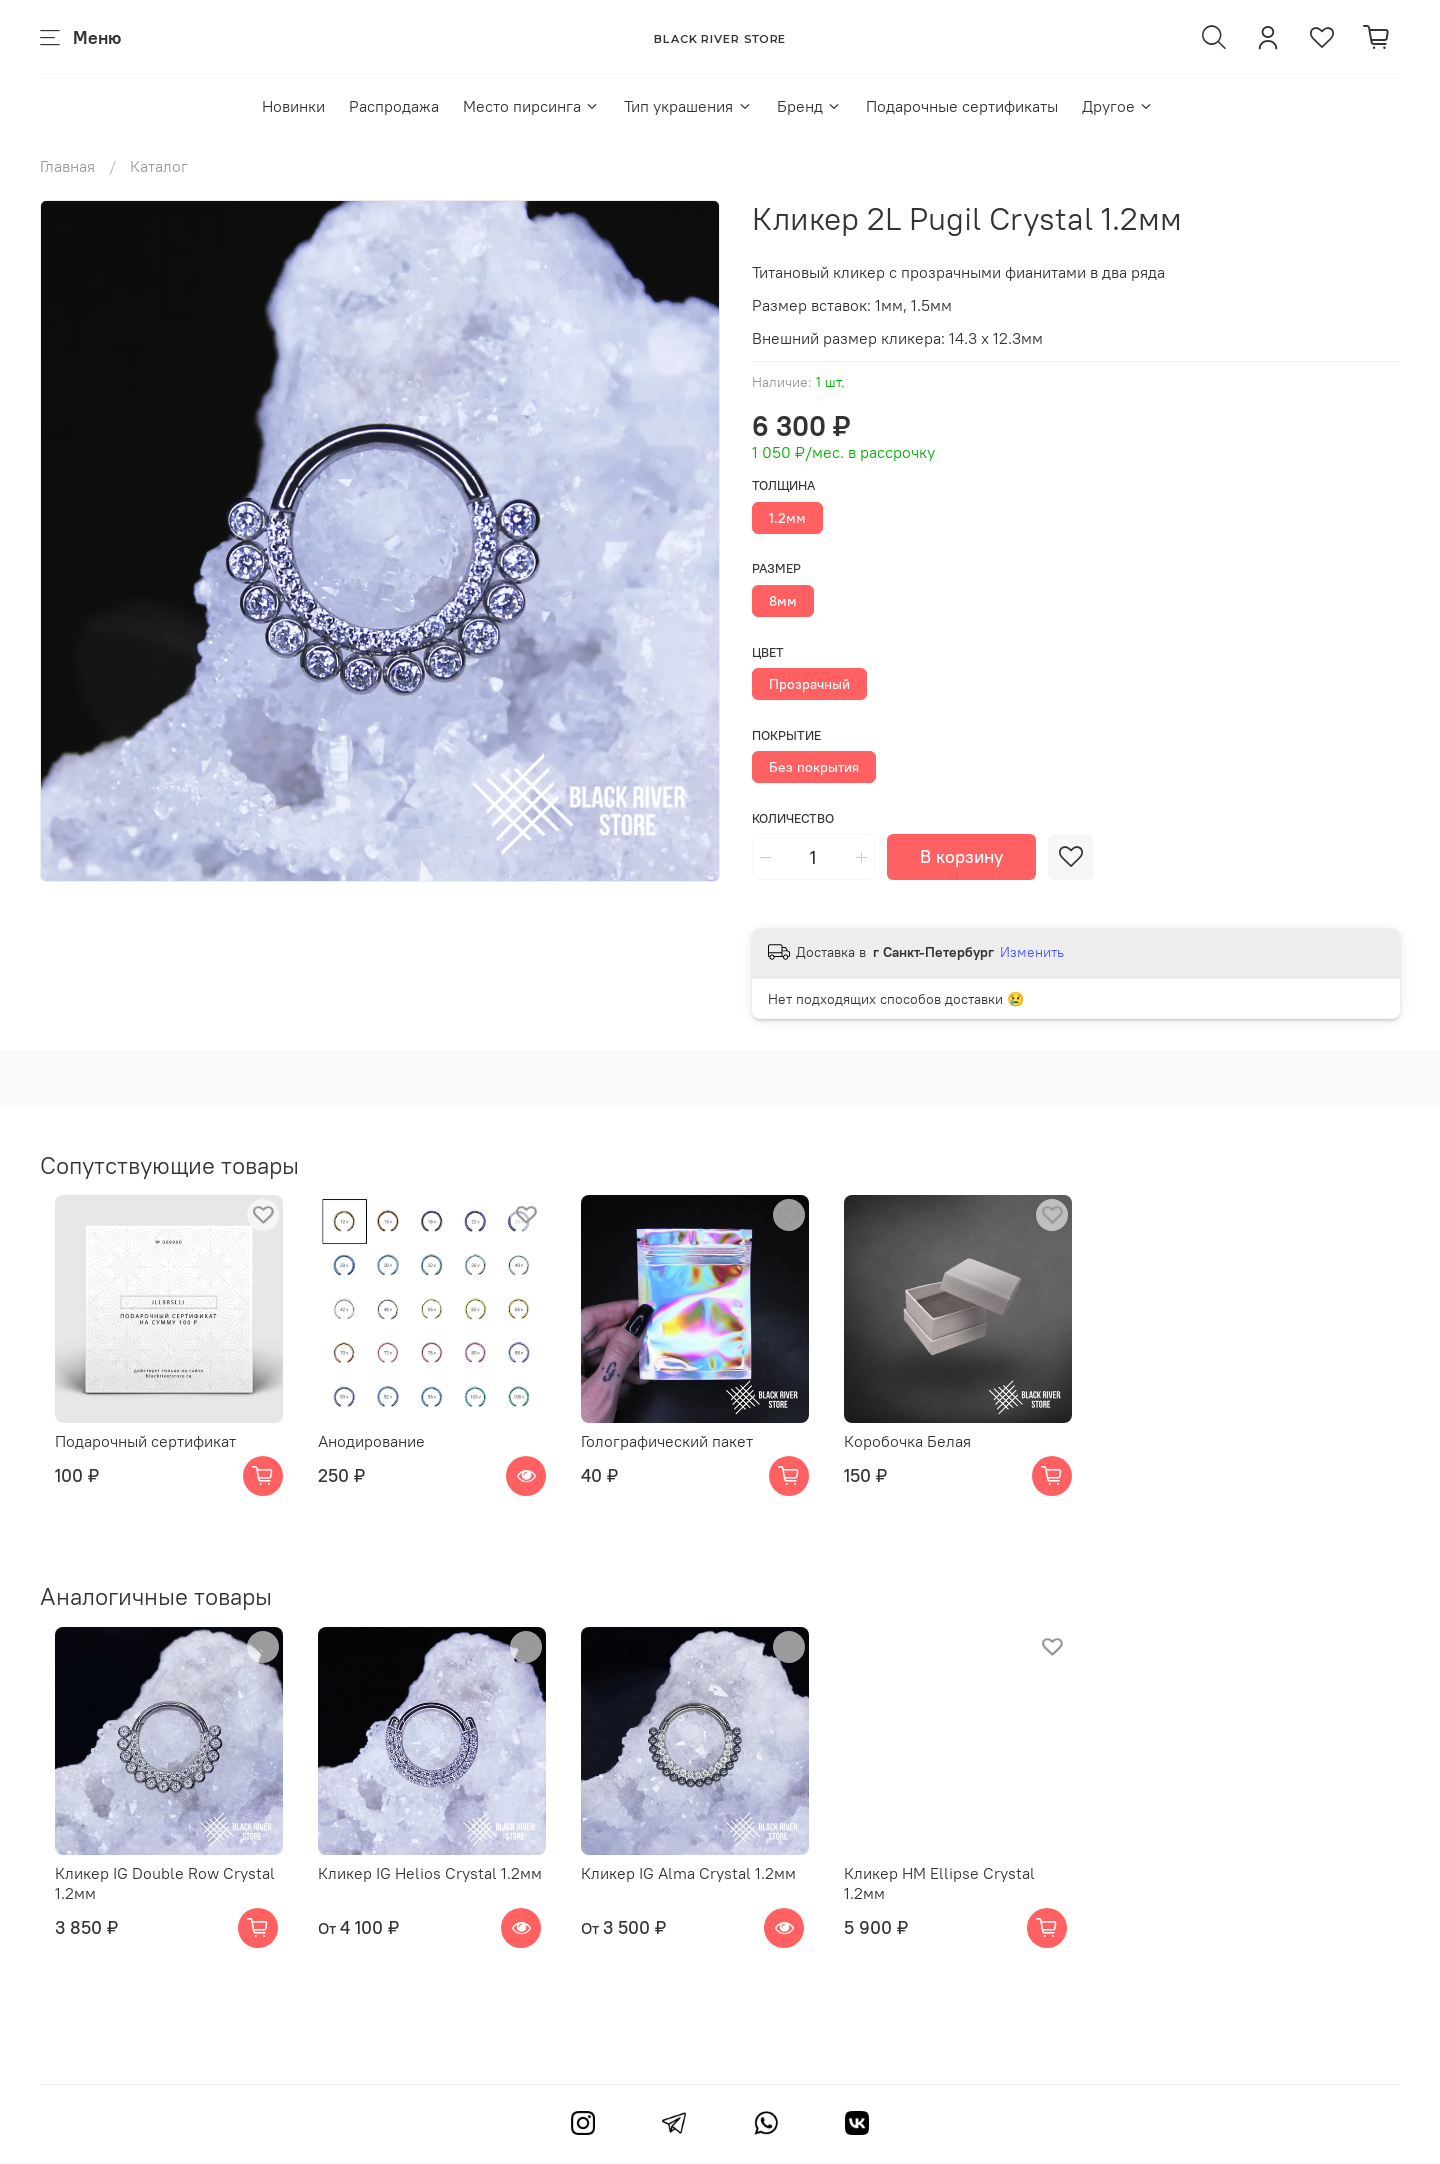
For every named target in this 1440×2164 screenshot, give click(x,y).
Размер (776, 568)
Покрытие (786, 735)
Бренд (809, 106)
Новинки (293, 106)
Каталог (159, 166)
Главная (67, 166)
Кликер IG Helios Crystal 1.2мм (431, 1905)
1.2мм (787, 518)
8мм (783, 601)
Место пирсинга (531, 106)
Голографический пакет (684, 1457)
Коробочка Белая (940, 1457)
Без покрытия (814, 767)
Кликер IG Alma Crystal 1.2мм (705, 1905)
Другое (1118, 106)
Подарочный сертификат (130, 1457)
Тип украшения (688, 106)
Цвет (768, 652)
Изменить (1032, 952)
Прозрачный (809, 684)
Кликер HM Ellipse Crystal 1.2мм (995, 1905)
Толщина (783, 485)
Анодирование (372, 1457)
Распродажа (394, 106)
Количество (793, 818)
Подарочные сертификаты (962, 106)
